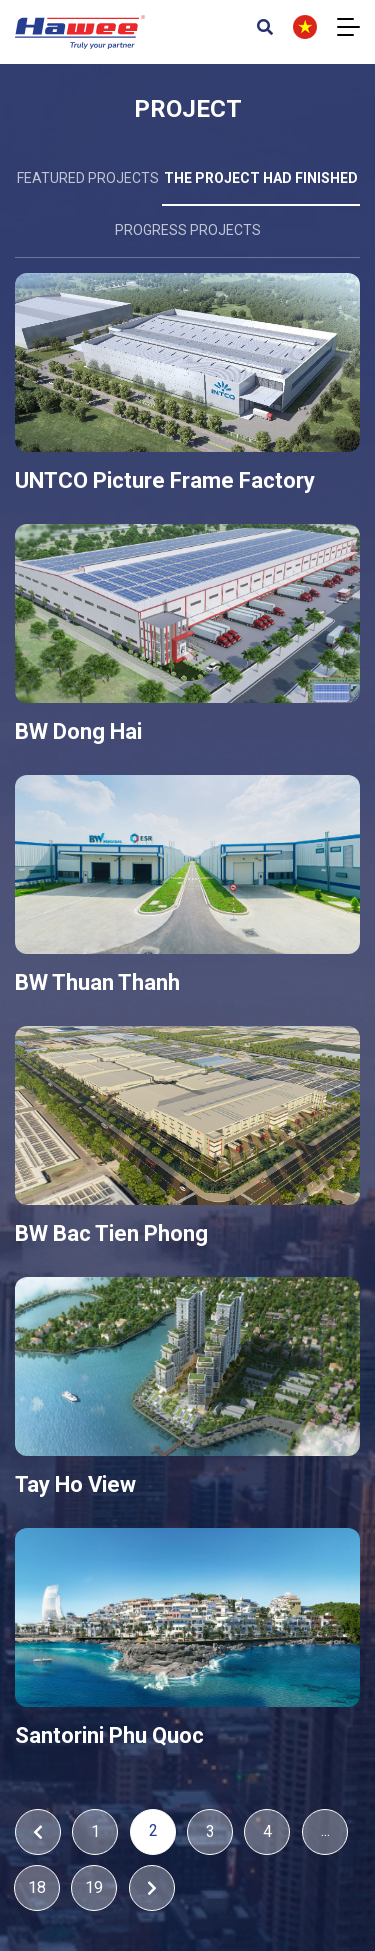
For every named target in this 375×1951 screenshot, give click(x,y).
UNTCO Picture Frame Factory (165, 480)
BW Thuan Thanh (97, 982)
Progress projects (188, 230)
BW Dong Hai (78, 731)
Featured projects (88, 178)
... (325, 1830)
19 (94, 1887)
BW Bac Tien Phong (111, 1233)
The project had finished (261, 178)
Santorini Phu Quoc (109, 1735)
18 (37, 1887)
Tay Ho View (75, 1484)
